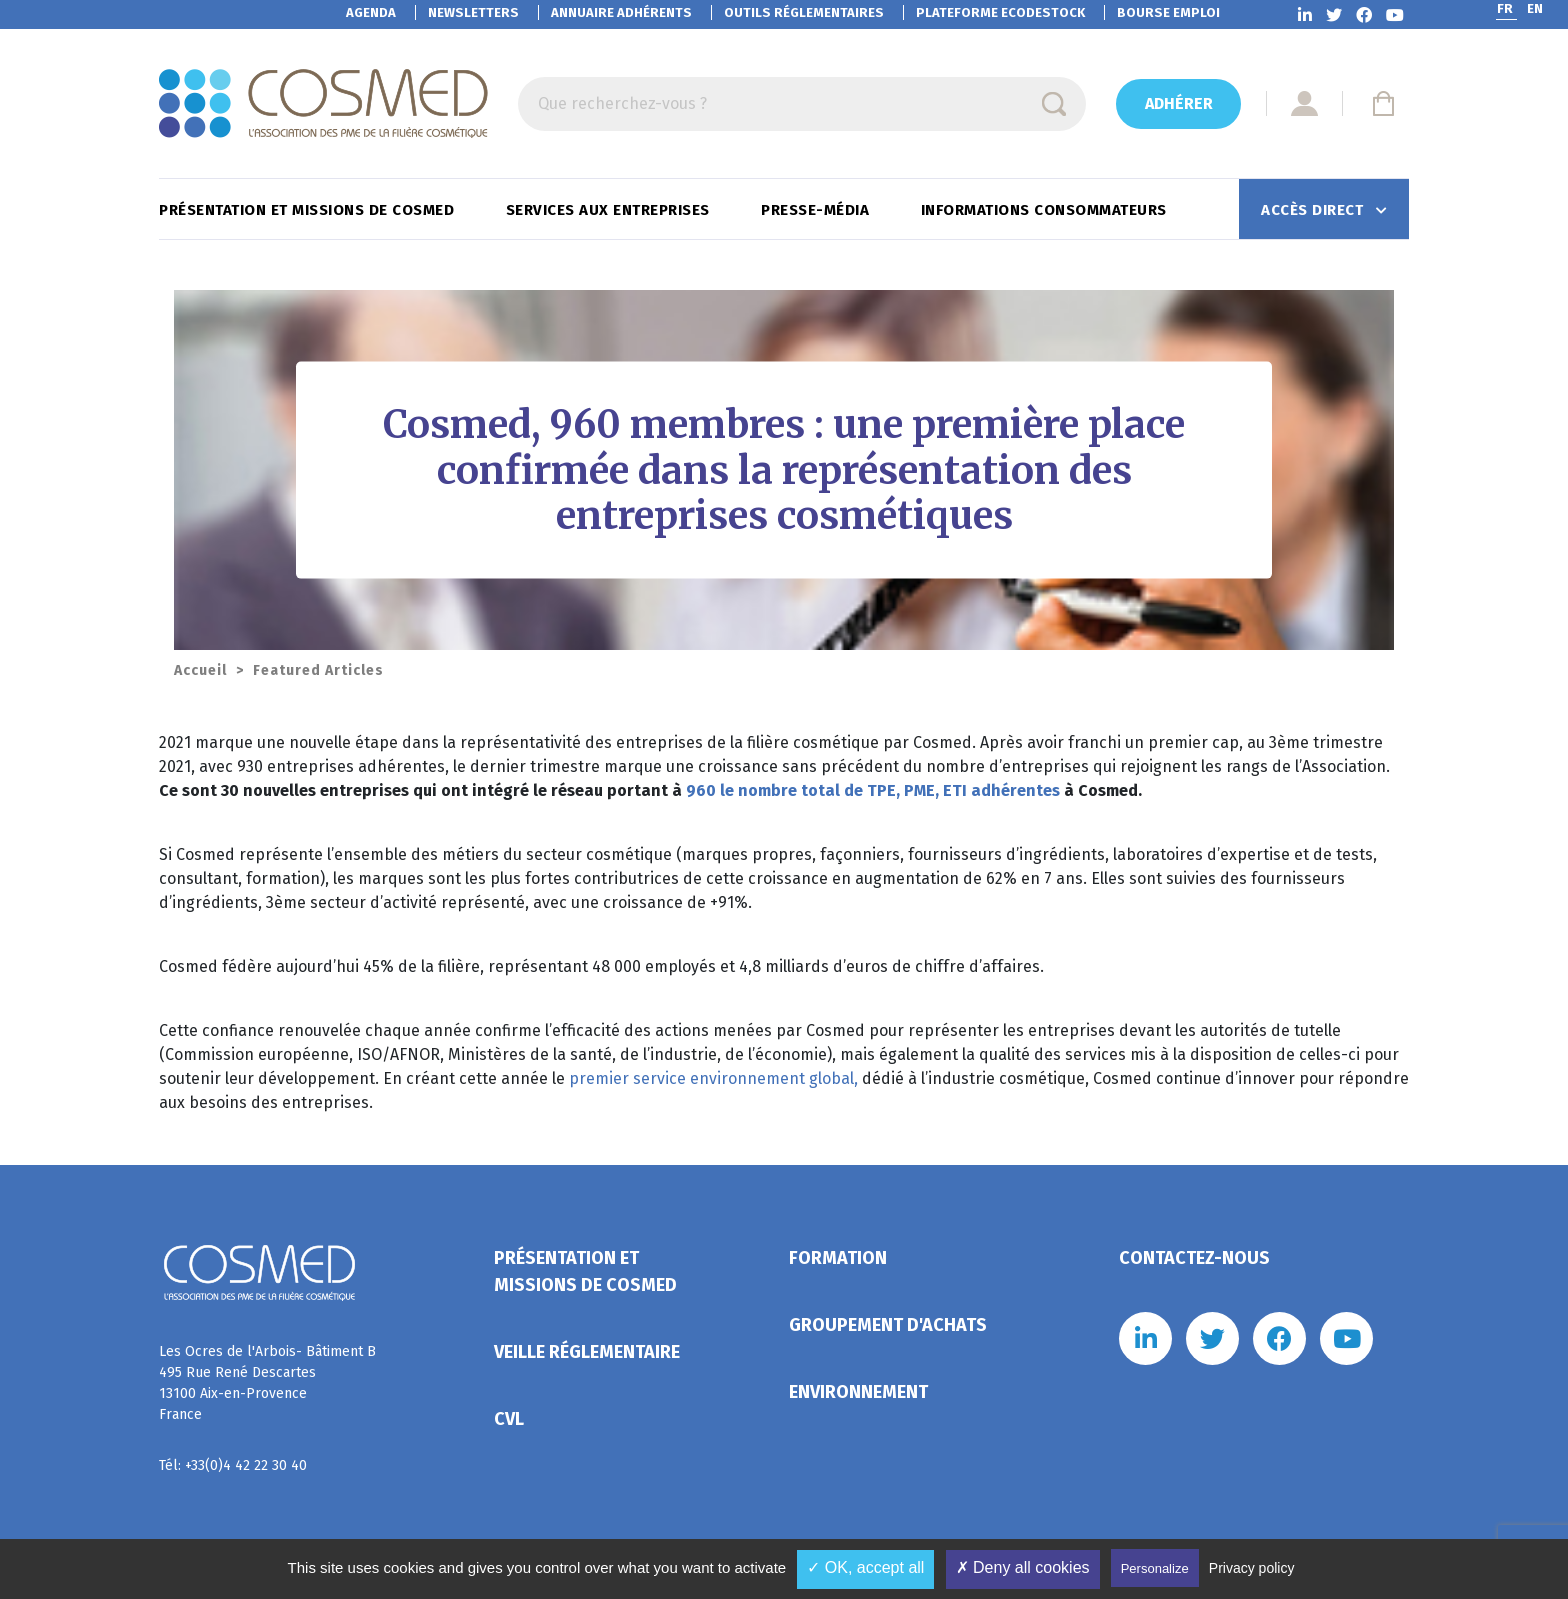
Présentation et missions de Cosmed (309, 210)
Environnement (858, 1392)
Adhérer (1179, 103)
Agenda (371, 12)
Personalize (1155, 1568)
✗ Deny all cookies (1023, 1567)
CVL (509, 1419)
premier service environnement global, (713, 1078)
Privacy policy (1252, 1568)
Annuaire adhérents (621, 12)
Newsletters (473, 12)
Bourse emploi (1168, 12)
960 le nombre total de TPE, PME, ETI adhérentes (873, 790)
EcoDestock (1000, 12)
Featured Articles (318, 670)
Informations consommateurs (1046, 210)
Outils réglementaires (804, 12)
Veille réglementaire (587, 1352)
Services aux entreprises (610, 210)
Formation (838, 1258)
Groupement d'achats (888, 1325)
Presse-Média (817, 210)
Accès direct (1314, 210)
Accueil (200, 670)
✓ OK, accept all (865, 1567)
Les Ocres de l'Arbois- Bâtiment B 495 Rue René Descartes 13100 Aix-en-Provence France (267, 1383)
